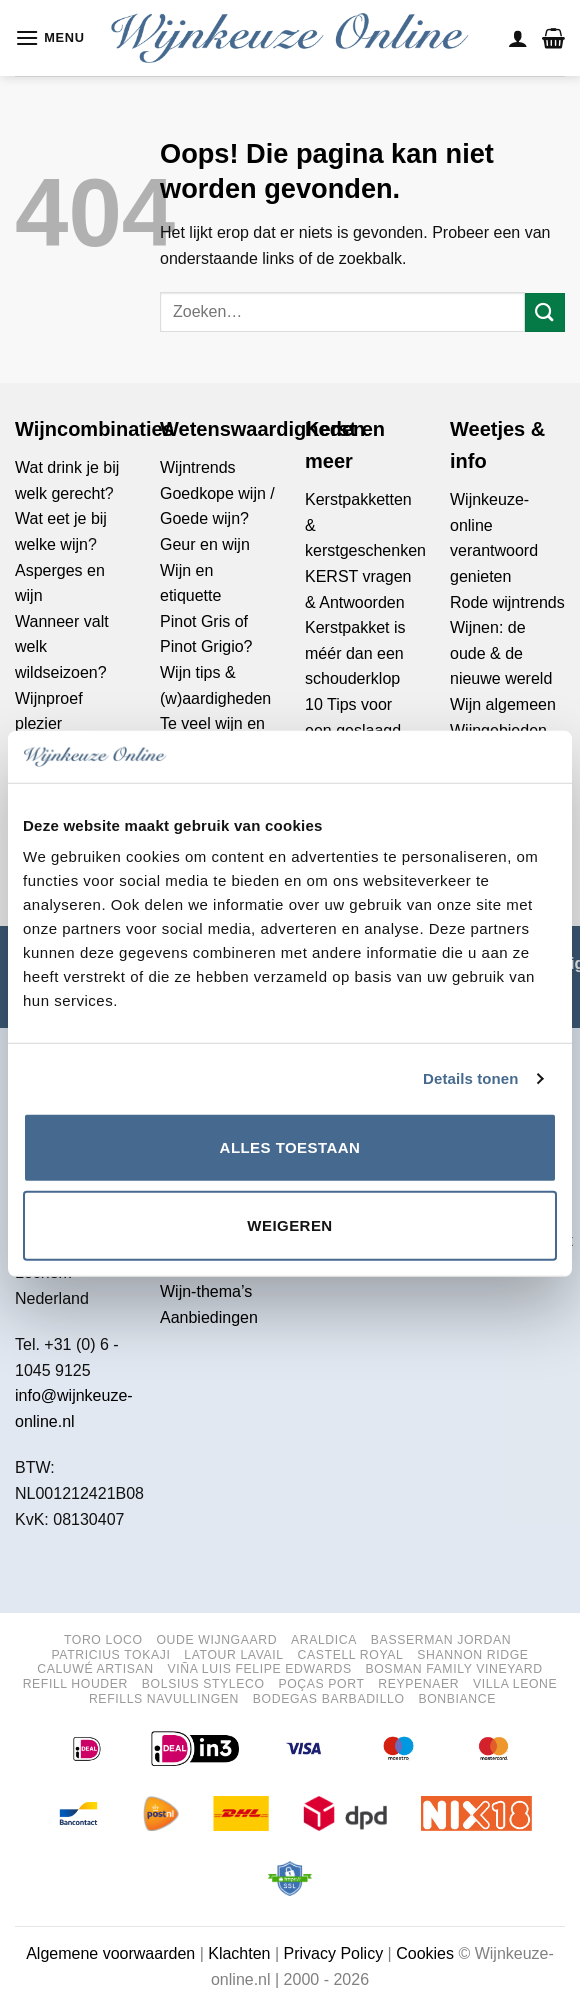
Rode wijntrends (507, 602)
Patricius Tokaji (110, 1655)
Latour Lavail (234, 1655)
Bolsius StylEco (203, 1684)
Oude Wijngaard (216, 1640)
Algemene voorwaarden (110, 1953)
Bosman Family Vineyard (453, 1669)
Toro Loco (103, 1640)
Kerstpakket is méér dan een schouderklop (355, 653)
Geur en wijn (205, 544)
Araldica (324, 1640)
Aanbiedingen (209, 1317)
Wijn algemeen (503, 704)
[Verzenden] (545, 312)
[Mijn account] (518, 38)
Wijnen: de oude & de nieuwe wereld (501, 653)
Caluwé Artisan (95, 1669)
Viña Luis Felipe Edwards (259, 1669)
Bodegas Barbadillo (329, 1699)
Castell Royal (351, 1655)
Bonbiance (457, 1699)
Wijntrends (198, 467)
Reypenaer (418, 1684)
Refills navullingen (164, 1699)
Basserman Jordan (441, 1640)
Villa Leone (515, 1684)
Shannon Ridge (472, 1655)
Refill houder (75, 1684)
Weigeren (289, 1225)
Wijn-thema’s (206, 1291)
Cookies (425, 1953)
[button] (50, 37)
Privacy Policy (334, 1953)
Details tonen (470, 1078)
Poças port (321, 1684)
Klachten (239, 1953)
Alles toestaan (290, 1147)
